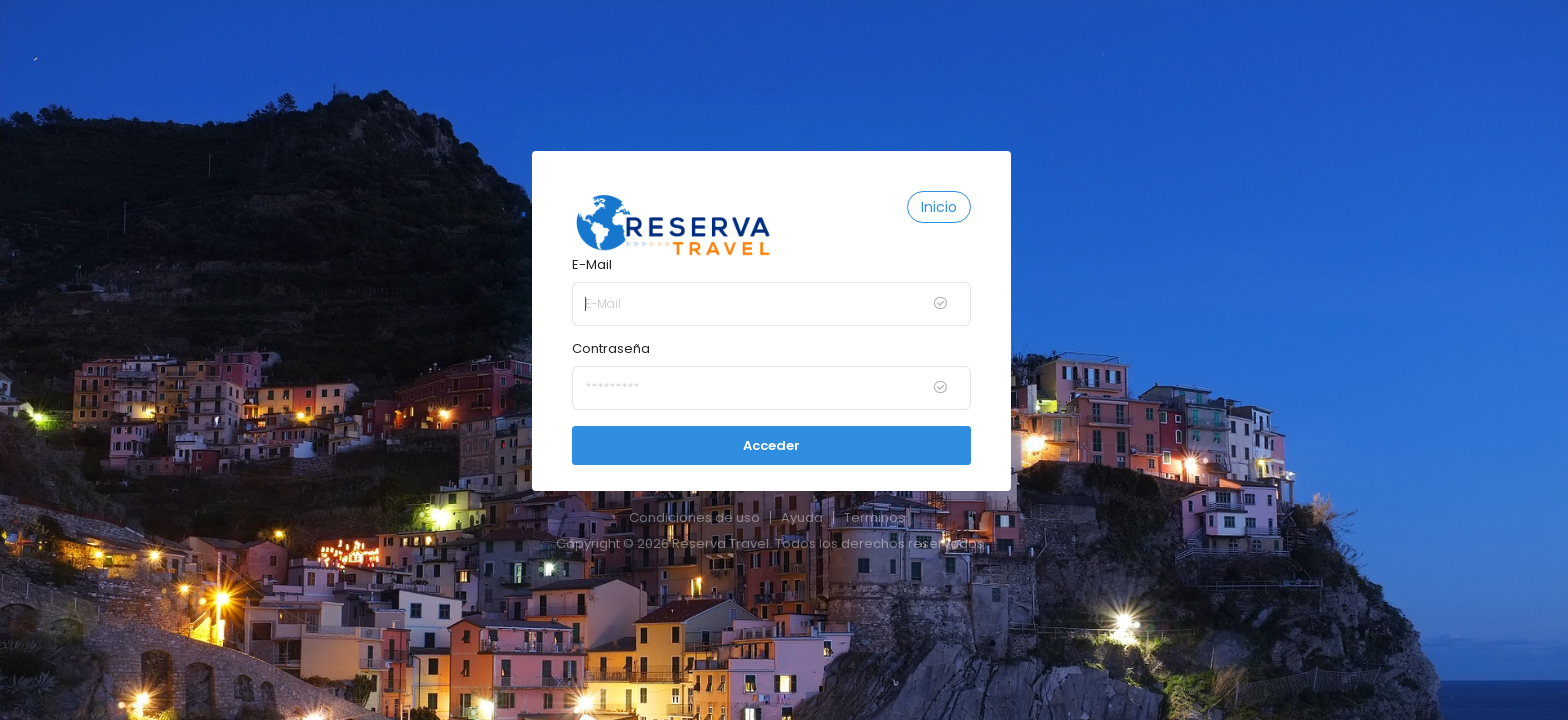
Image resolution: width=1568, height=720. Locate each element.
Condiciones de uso (694, 517)
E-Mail (592, 264)
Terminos (874, 517)
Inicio (939, 207)
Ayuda (802, 517)
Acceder (771, 445)
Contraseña (611, 348)
